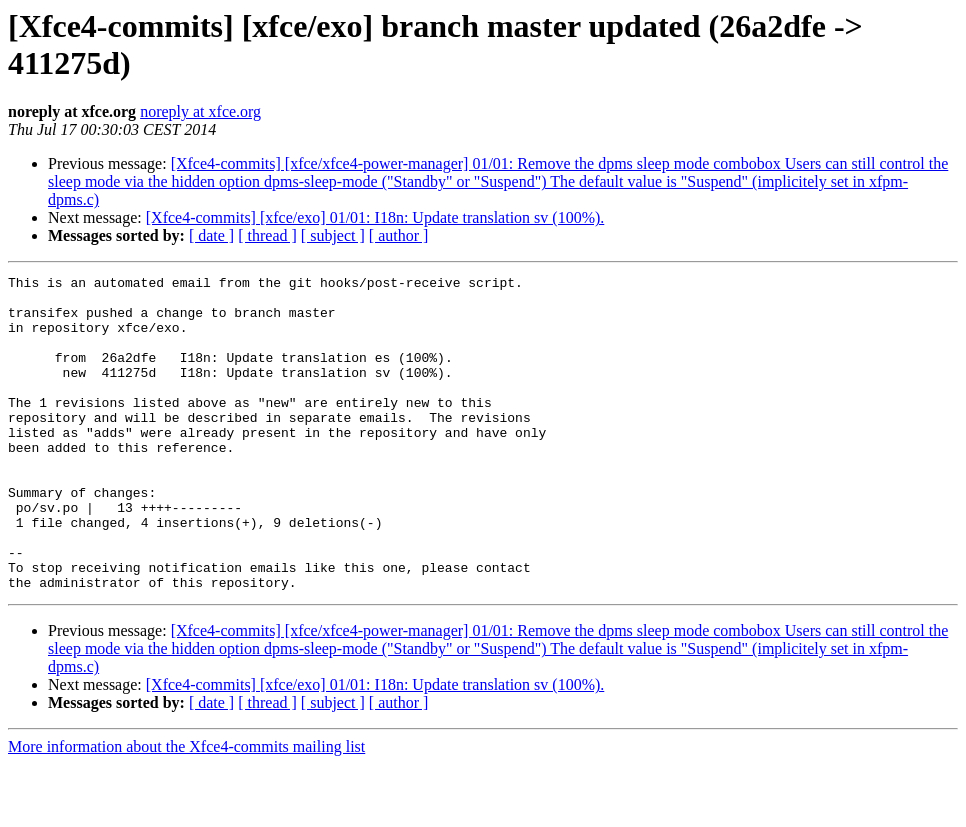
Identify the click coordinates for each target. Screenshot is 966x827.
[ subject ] (333, 235)
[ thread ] (267, 235)
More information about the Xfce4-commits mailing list (186, 809)
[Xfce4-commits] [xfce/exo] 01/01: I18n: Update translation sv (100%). (375, 217)
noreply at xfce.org (200, 111)
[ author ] (399, 235)
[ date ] (211, 235)
